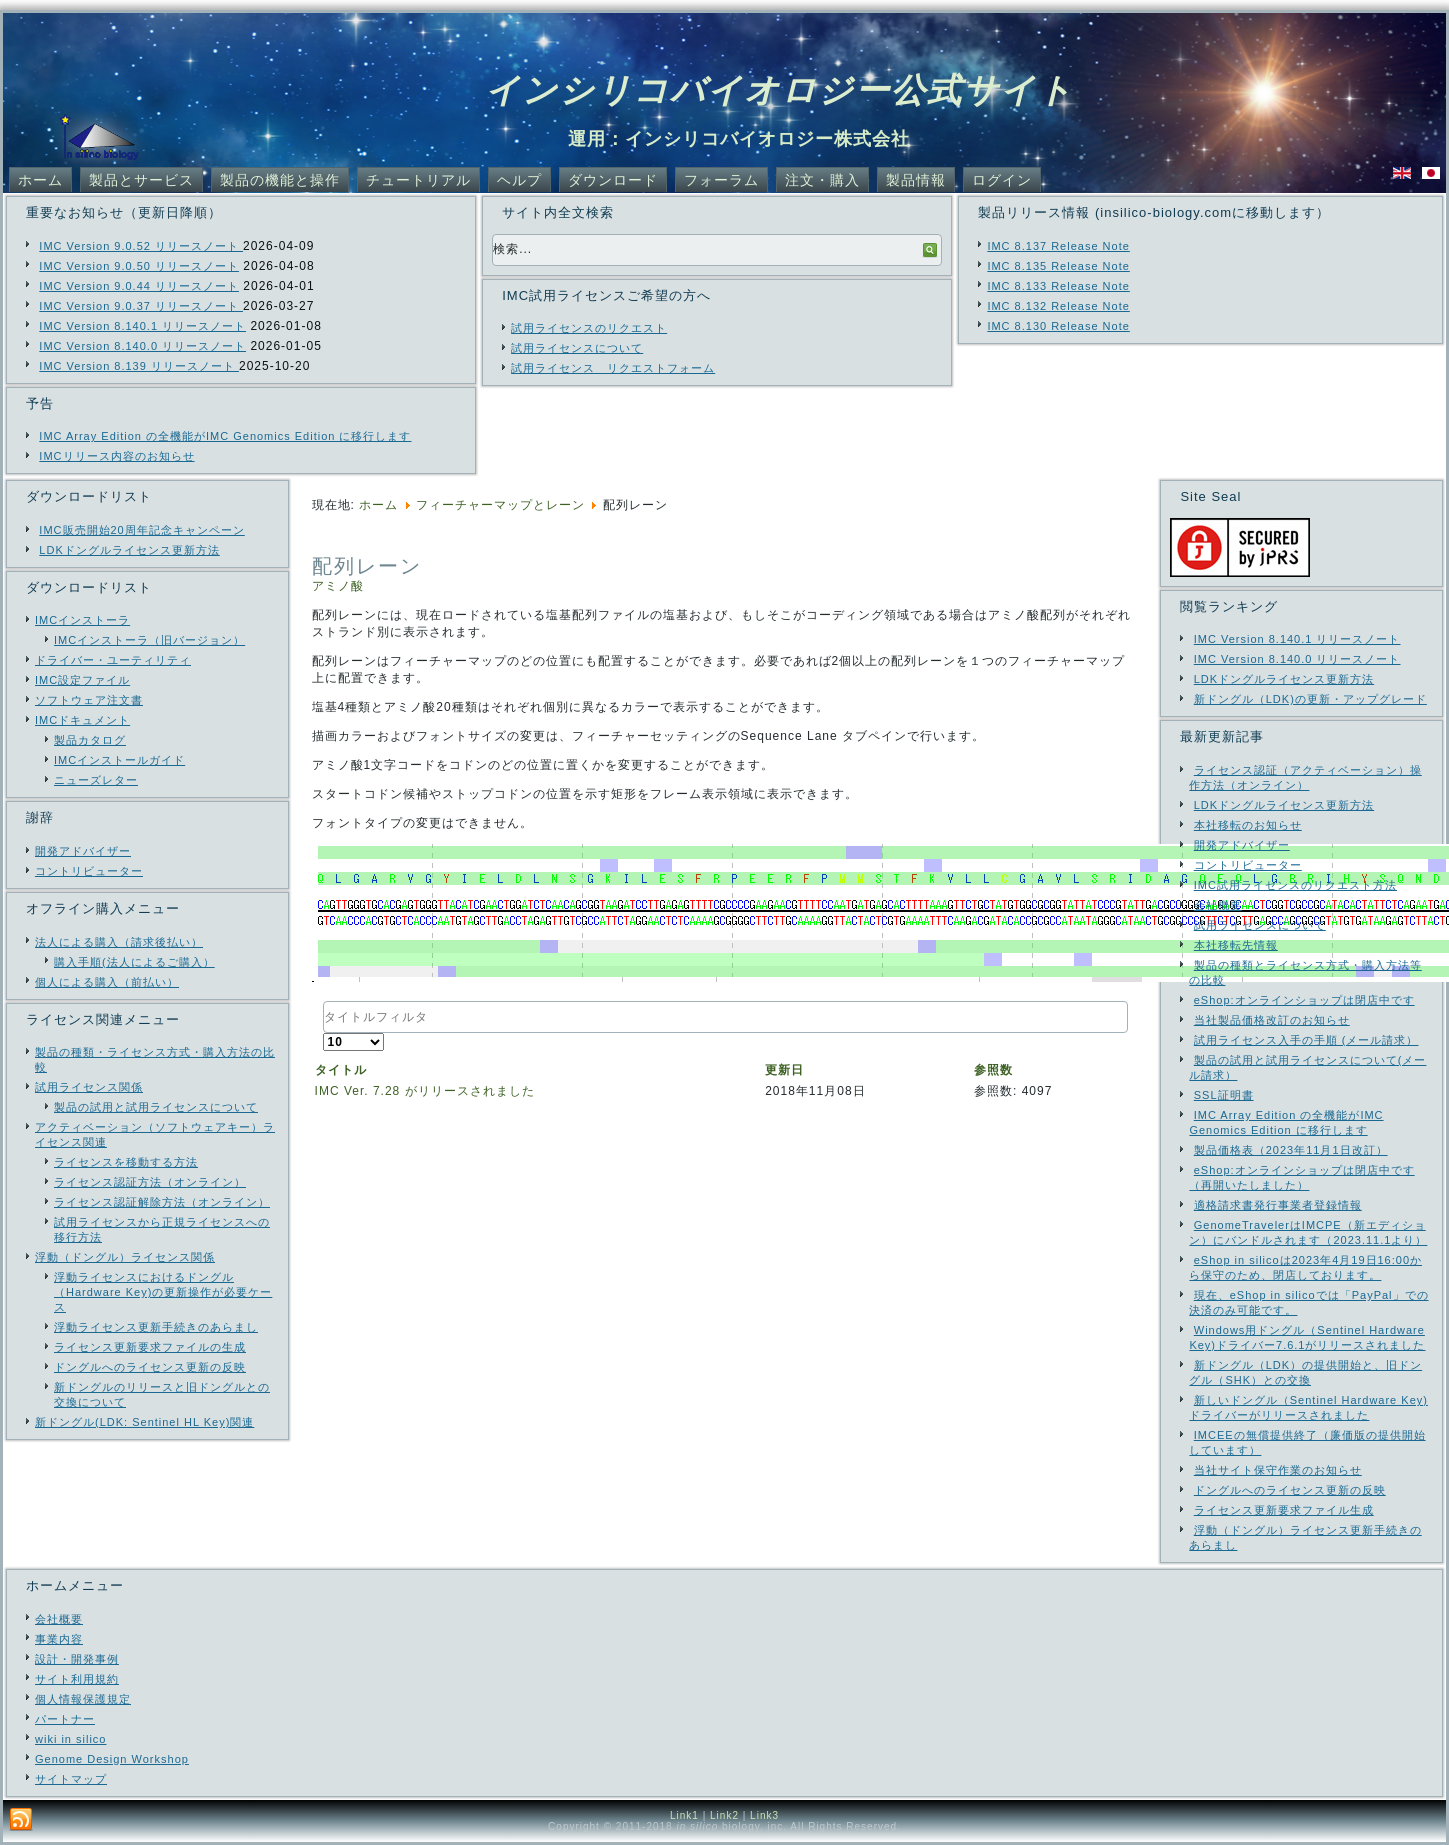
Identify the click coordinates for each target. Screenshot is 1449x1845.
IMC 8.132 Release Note (1058, 306)
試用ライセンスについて (577, 348)
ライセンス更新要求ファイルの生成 (150, 1347)
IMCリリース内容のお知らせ (116, 456)
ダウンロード (613, 180)
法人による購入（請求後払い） (119, 942)
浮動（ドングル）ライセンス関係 (125, 1257)
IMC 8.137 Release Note (1058, 246)
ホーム (40, 180)
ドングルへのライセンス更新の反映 (150, 1367)
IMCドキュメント (82, 720)
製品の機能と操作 (280, 180)
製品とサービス (141, 180)
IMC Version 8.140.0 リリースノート (142, 346)
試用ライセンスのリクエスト (589, 328)
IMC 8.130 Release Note (1058, 326)
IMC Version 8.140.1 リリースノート (142, 326)
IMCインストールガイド (119, 760)
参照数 (993, 1070)
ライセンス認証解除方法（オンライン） (162, 1202)
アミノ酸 (338, 586)
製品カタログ (90, 740)
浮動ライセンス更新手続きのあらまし (156, 1327)
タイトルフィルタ (323, 1001)
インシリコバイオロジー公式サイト (779, 90)
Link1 (684, 1815)
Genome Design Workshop (112, 1759)
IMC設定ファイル (82, 680)
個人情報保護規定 (83, 1699)
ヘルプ (519, 180)
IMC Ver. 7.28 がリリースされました (425, 1091)
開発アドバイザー (83, 851)
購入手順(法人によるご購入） (134, 962)
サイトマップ (71, 1779)
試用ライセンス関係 (89, 1087)
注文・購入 (822, 180)
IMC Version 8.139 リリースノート (139, 366)
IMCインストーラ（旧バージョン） (149, 640)
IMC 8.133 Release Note (1058, 286)
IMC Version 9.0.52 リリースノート (141, 246)
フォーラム (721, 180)
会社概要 (59, 1619)
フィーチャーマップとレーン (500, 505)
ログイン (1002, 180)
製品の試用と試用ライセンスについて (156, 1107)
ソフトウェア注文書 (89, 700)
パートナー (65, 1719)
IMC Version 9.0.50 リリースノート (139, 266)
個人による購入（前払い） (107, 982)
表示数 (323, 1033)
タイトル (341, 1070)
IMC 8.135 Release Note (1058, 266)
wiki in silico (70, 1739)
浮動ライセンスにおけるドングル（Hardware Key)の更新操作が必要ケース (163, 1292)
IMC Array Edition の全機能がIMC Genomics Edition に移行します (225, 436)
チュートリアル (418, 180)
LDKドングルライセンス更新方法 (129, 550)
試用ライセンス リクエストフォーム (613, 368)
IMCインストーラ (82, 620)
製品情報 (916, 180)
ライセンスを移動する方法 (126, 1162)
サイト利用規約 (77, 1679)
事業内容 (59, 1639)
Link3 (764, 1815)
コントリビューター (89, 871)
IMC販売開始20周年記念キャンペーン (141, 530)
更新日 (784, 1070)
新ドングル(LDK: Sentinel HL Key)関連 (144, 1422)
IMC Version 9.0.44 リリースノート (139, 286)
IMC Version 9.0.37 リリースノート (141, 306)
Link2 (724, 1815)
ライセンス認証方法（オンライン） (150, 1182)
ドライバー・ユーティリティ (113, 660)
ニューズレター (96, 780)
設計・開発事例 (77, 1659)
